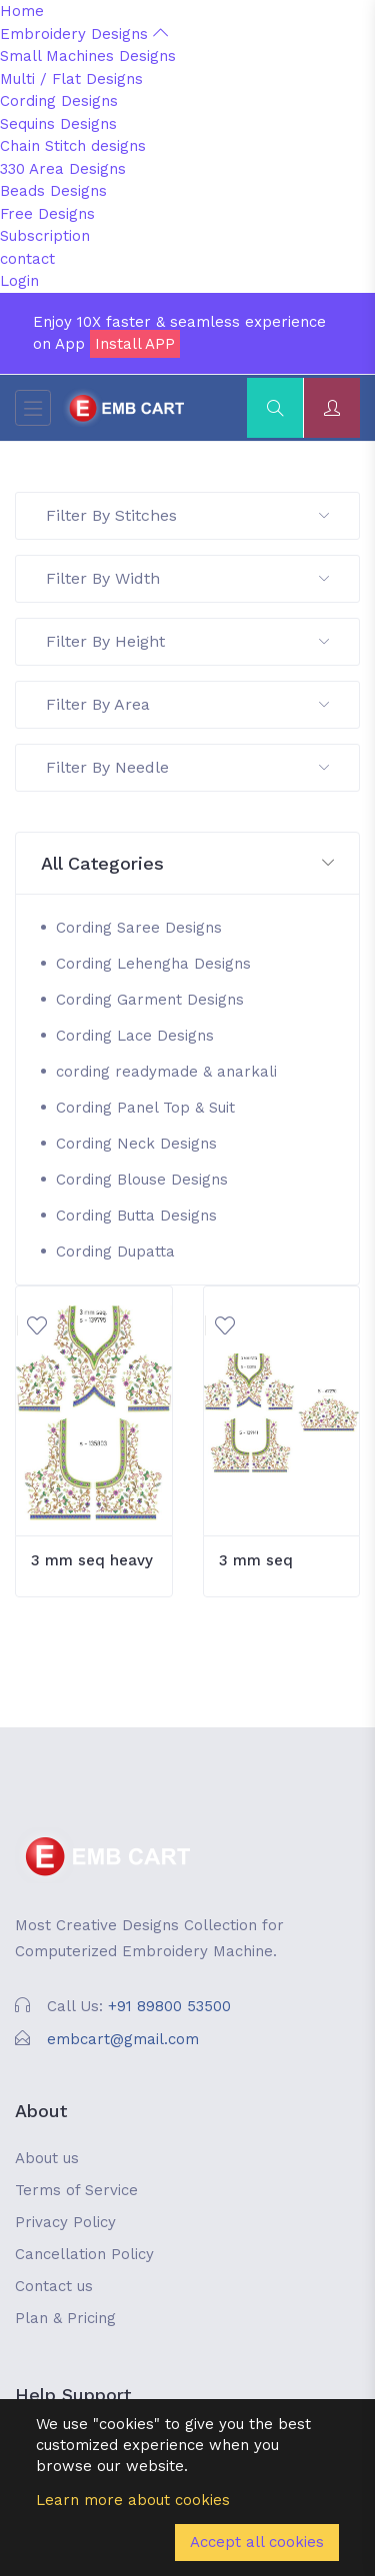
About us (47, 2158)
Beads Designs (53, 191)
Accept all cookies (257, 2542)
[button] (187, 864)
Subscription (45, 236)
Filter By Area (187, 704)
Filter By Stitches (187, 515)
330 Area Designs (63, 169)
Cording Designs (59, 101)
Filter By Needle (187, 767)
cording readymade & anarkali (166, 1072)
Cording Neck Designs (136, 1144)
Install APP (135, 344)
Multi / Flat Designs (71, 79)
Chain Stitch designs (73, 146)
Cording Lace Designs (135, 1036)
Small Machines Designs (88, 56)
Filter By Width (187, 578)
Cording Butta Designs (136, 1216)
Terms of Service (76, 2190)
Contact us (54, 2286)
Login (19, 281)
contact (27, 259)
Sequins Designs (58, 124)
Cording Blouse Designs (142, 1180)
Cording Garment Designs (150, 1000)
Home (22, 11)
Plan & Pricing (65, 2318)
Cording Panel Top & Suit (145, 1108)
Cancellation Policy (84, 2254)
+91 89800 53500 (169, 2006)
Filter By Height (187, 641)
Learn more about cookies (133, 2500)
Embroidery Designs (84, 34)
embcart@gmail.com (123, 2039)
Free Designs (47, 214)
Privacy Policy (65, 2222)
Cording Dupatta (115, 1252)
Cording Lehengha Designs (153, 964)
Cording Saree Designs (139, 928)
